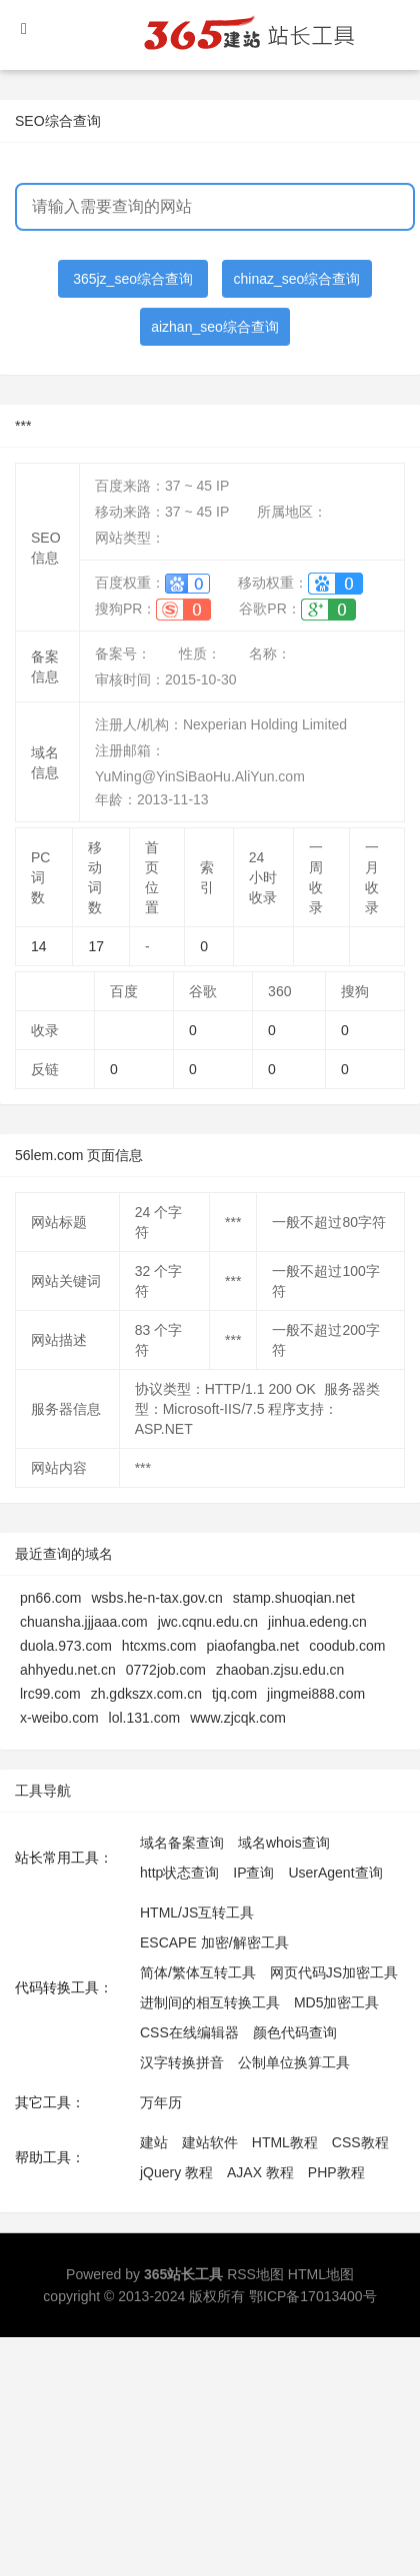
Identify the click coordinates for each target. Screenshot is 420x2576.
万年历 (161, 2102)
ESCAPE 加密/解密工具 (214, 1942)
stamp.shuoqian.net (294, 1598)
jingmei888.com (316, 1694)
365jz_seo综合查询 (133, 279)
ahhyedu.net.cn (68, 1670)
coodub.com (347, 1646)
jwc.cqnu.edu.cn (208, 1622)
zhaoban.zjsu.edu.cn (280, 1670)
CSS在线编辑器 (189, 2032)
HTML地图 (321, 2274)
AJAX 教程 (260, 2172)
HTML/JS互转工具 (197, 1913)
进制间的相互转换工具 (210, 2002)
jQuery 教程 (176, 2172)
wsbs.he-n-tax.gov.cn (156, 1598)
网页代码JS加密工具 (334, 1972)
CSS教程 (360, 2142)
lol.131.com (145, 1718)
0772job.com (166, 1670)
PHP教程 (336, 2172)
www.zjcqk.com (238, 1718)
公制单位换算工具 (294, 2062)
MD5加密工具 (337, 2002)
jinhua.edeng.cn (317, 1622)
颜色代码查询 (295, 2032)
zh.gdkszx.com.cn (146, 1694)
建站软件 (210, 2142)
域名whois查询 (284, 1843)
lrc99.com (50, 1694)
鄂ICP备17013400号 (313, 2296)
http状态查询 (179, 1873)
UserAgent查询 (335, 1873)
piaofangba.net (253, 1646)
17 (96, 946)
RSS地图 (255, 2274)
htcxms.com (159, 1646)
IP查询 (253, 1873)
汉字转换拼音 (182, 2062)
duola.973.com (66, 1646)
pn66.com (50, 1598)
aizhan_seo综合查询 (215, 327)
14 (39, 946)
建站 (154, 2142)
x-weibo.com (59, 1718)
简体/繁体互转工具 (198, 1972)
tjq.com (234, 1694)
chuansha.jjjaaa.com (84, 1622)
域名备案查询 (182, 1843)
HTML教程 (285, 2142)
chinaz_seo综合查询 (297, 279)
